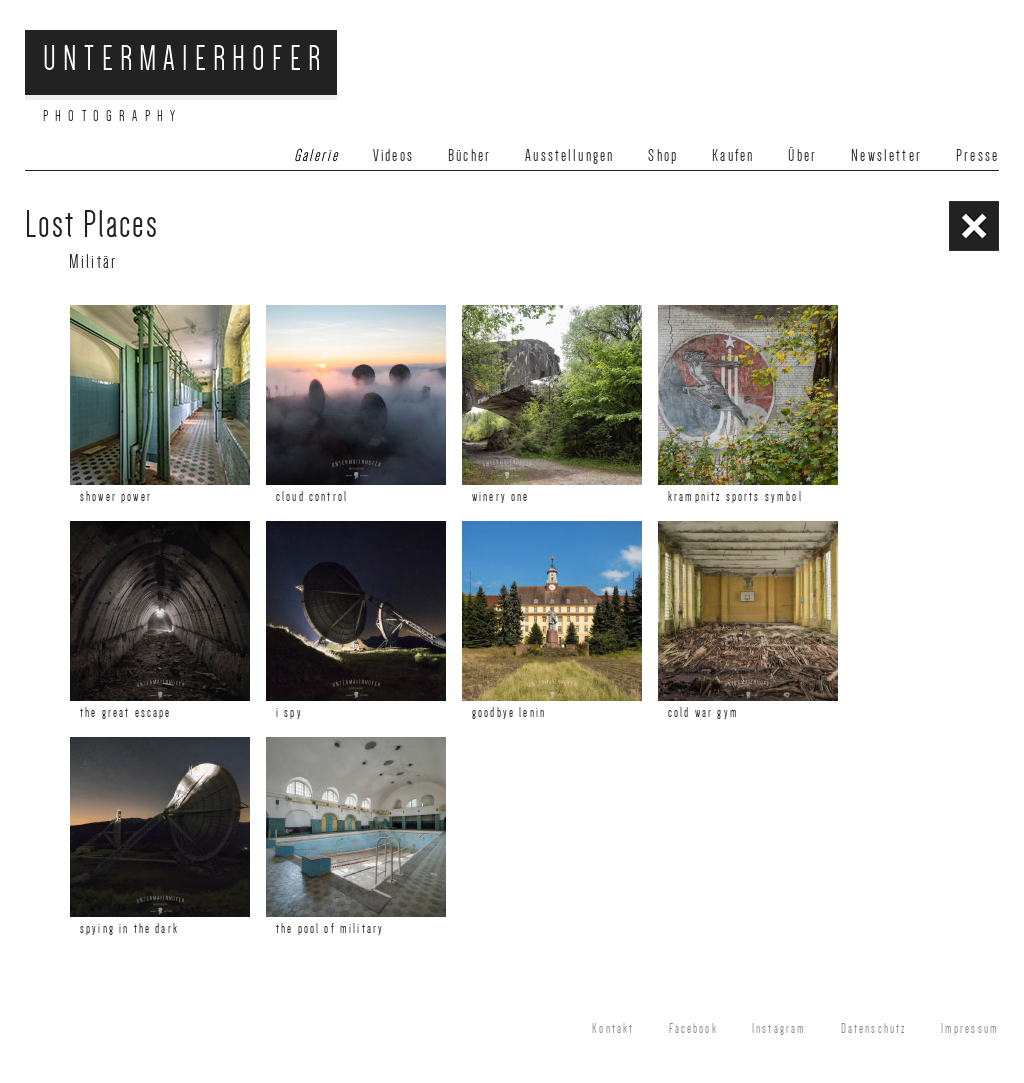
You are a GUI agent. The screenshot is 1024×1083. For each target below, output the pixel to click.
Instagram (779, 1029)
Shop (663, 155)
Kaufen (733, 155)
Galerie (316, 155)
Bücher (469, 155)
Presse (977, 155)
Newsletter (886, 155)
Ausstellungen (569, 155)
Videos (393, 155)
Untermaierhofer (185, 58)
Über (802, 155)
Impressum (970, 1029)
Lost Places (92, 224)
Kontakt (613, 1029)
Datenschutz (874, 1029)
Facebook (693, 1029)
